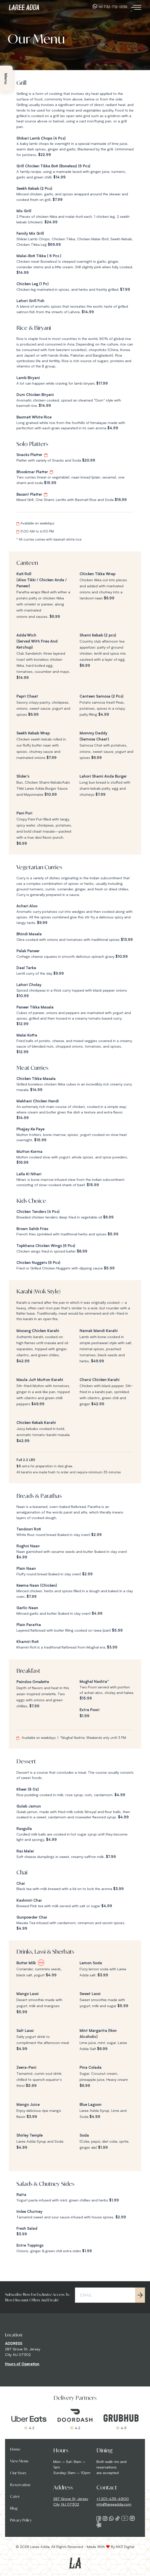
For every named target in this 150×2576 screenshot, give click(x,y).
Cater (15, 2496)
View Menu (19, 2461)
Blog (14, 2508)
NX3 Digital (125, 2547)
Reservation (20, 2484)
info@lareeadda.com (113, 2505)
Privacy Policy (21, 2520)
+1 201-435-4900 (112, 2499)
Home (15, 2449)
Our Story (18, 2473)
